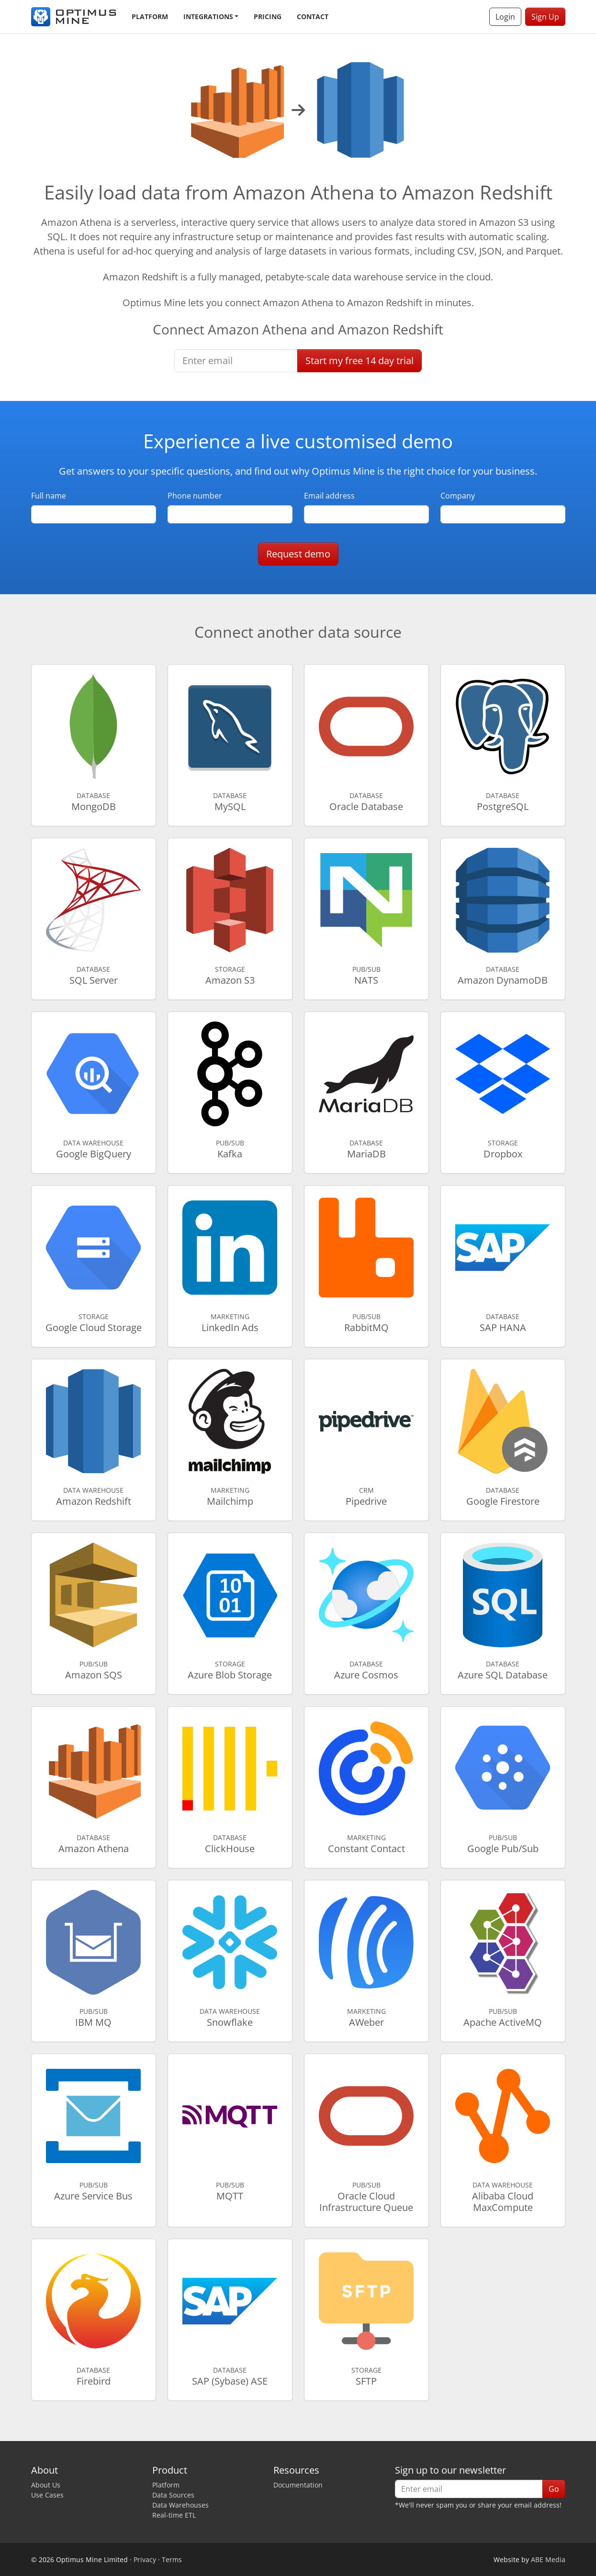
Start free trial (359, 360)
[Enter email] (236, 360)
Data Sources (173, 2494)
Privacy (145, 2559)
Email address (329, 495)
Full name (48, 495)
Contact (312, 16)
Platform (150, 16)
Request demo (298, 553)
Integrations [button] (208, 16)
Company (457, 495)
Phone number (195, 495)
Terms (172, 2559)
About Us (45, 2484)
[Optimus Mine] (73, 17)
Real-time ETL (174, 2515)
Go (554, 2489)
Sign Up (545, 16)
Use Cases (47, 2494)
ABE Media (548, 2559)
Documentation (298, 2484)
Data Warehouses (180, 2504)
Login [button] (505, 16)
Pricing (267, 16)
